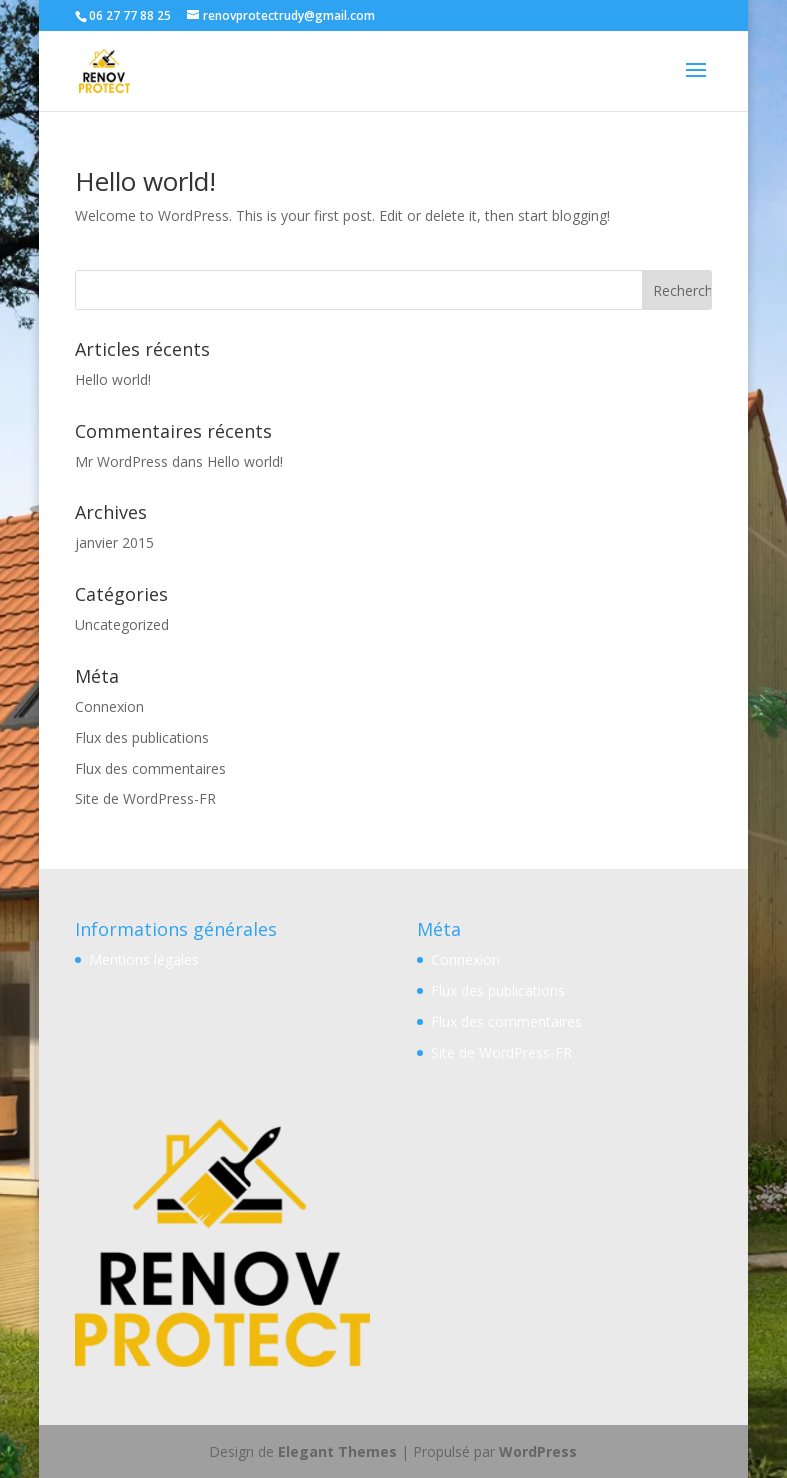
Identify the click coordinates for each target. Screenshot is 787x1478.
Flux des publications (142, 737)
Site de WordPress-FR (145, 798)
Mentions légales (144, 959)
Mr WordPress (121, 461)
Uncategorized (122, 624)
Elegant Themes (337, 1451)
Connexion (109, 706)
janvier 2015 (114, 542)
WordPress (538, 1451)
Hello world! (145, 181)
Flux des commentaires (150, 768)
